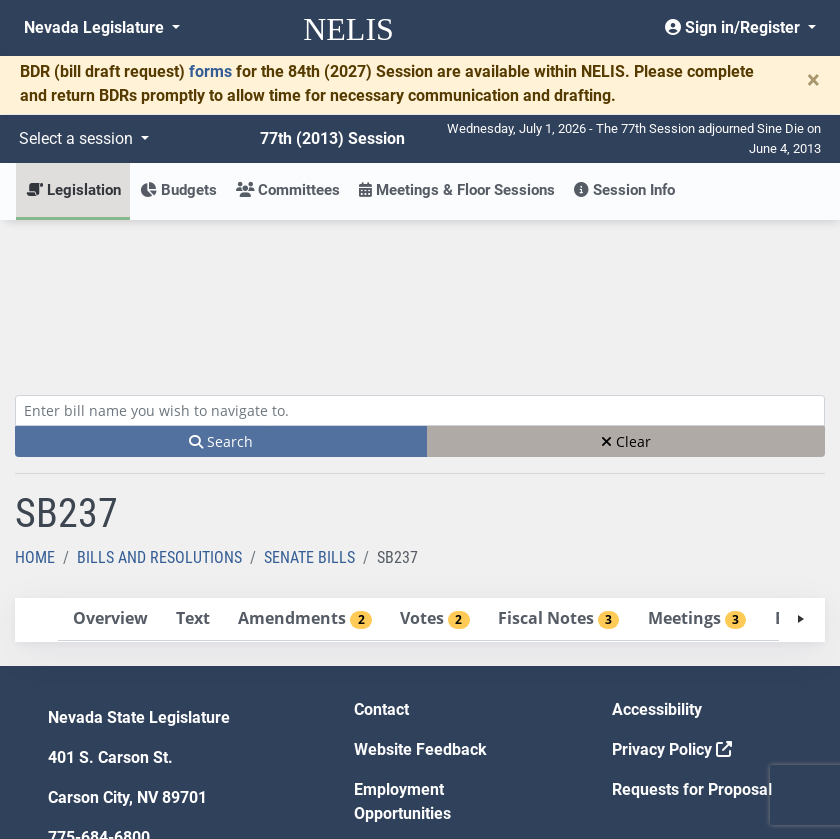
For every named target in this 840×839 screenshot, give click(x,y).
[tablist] (420, 473)
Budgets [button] (178, 190)
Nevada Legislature (96, 27)
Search (221, 294)
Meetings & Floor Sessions (457, 190)
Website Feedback (420, 602)
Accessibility (657, 562)
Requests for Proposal (692, 642)
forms (210, 71)
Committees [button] (288, 190)
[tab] (110, 472)
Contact (381, 562)
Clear (626, 294)
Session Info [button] (624, 190)
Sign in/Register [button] (734, 27)
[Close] (813, 80)
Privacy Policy (672, 602)
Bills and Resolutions (159, 410)
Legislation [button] (73, 190)
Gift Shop (387, 706)
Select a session (78, 138)
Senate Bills (309, 410)
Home (35, 410)
